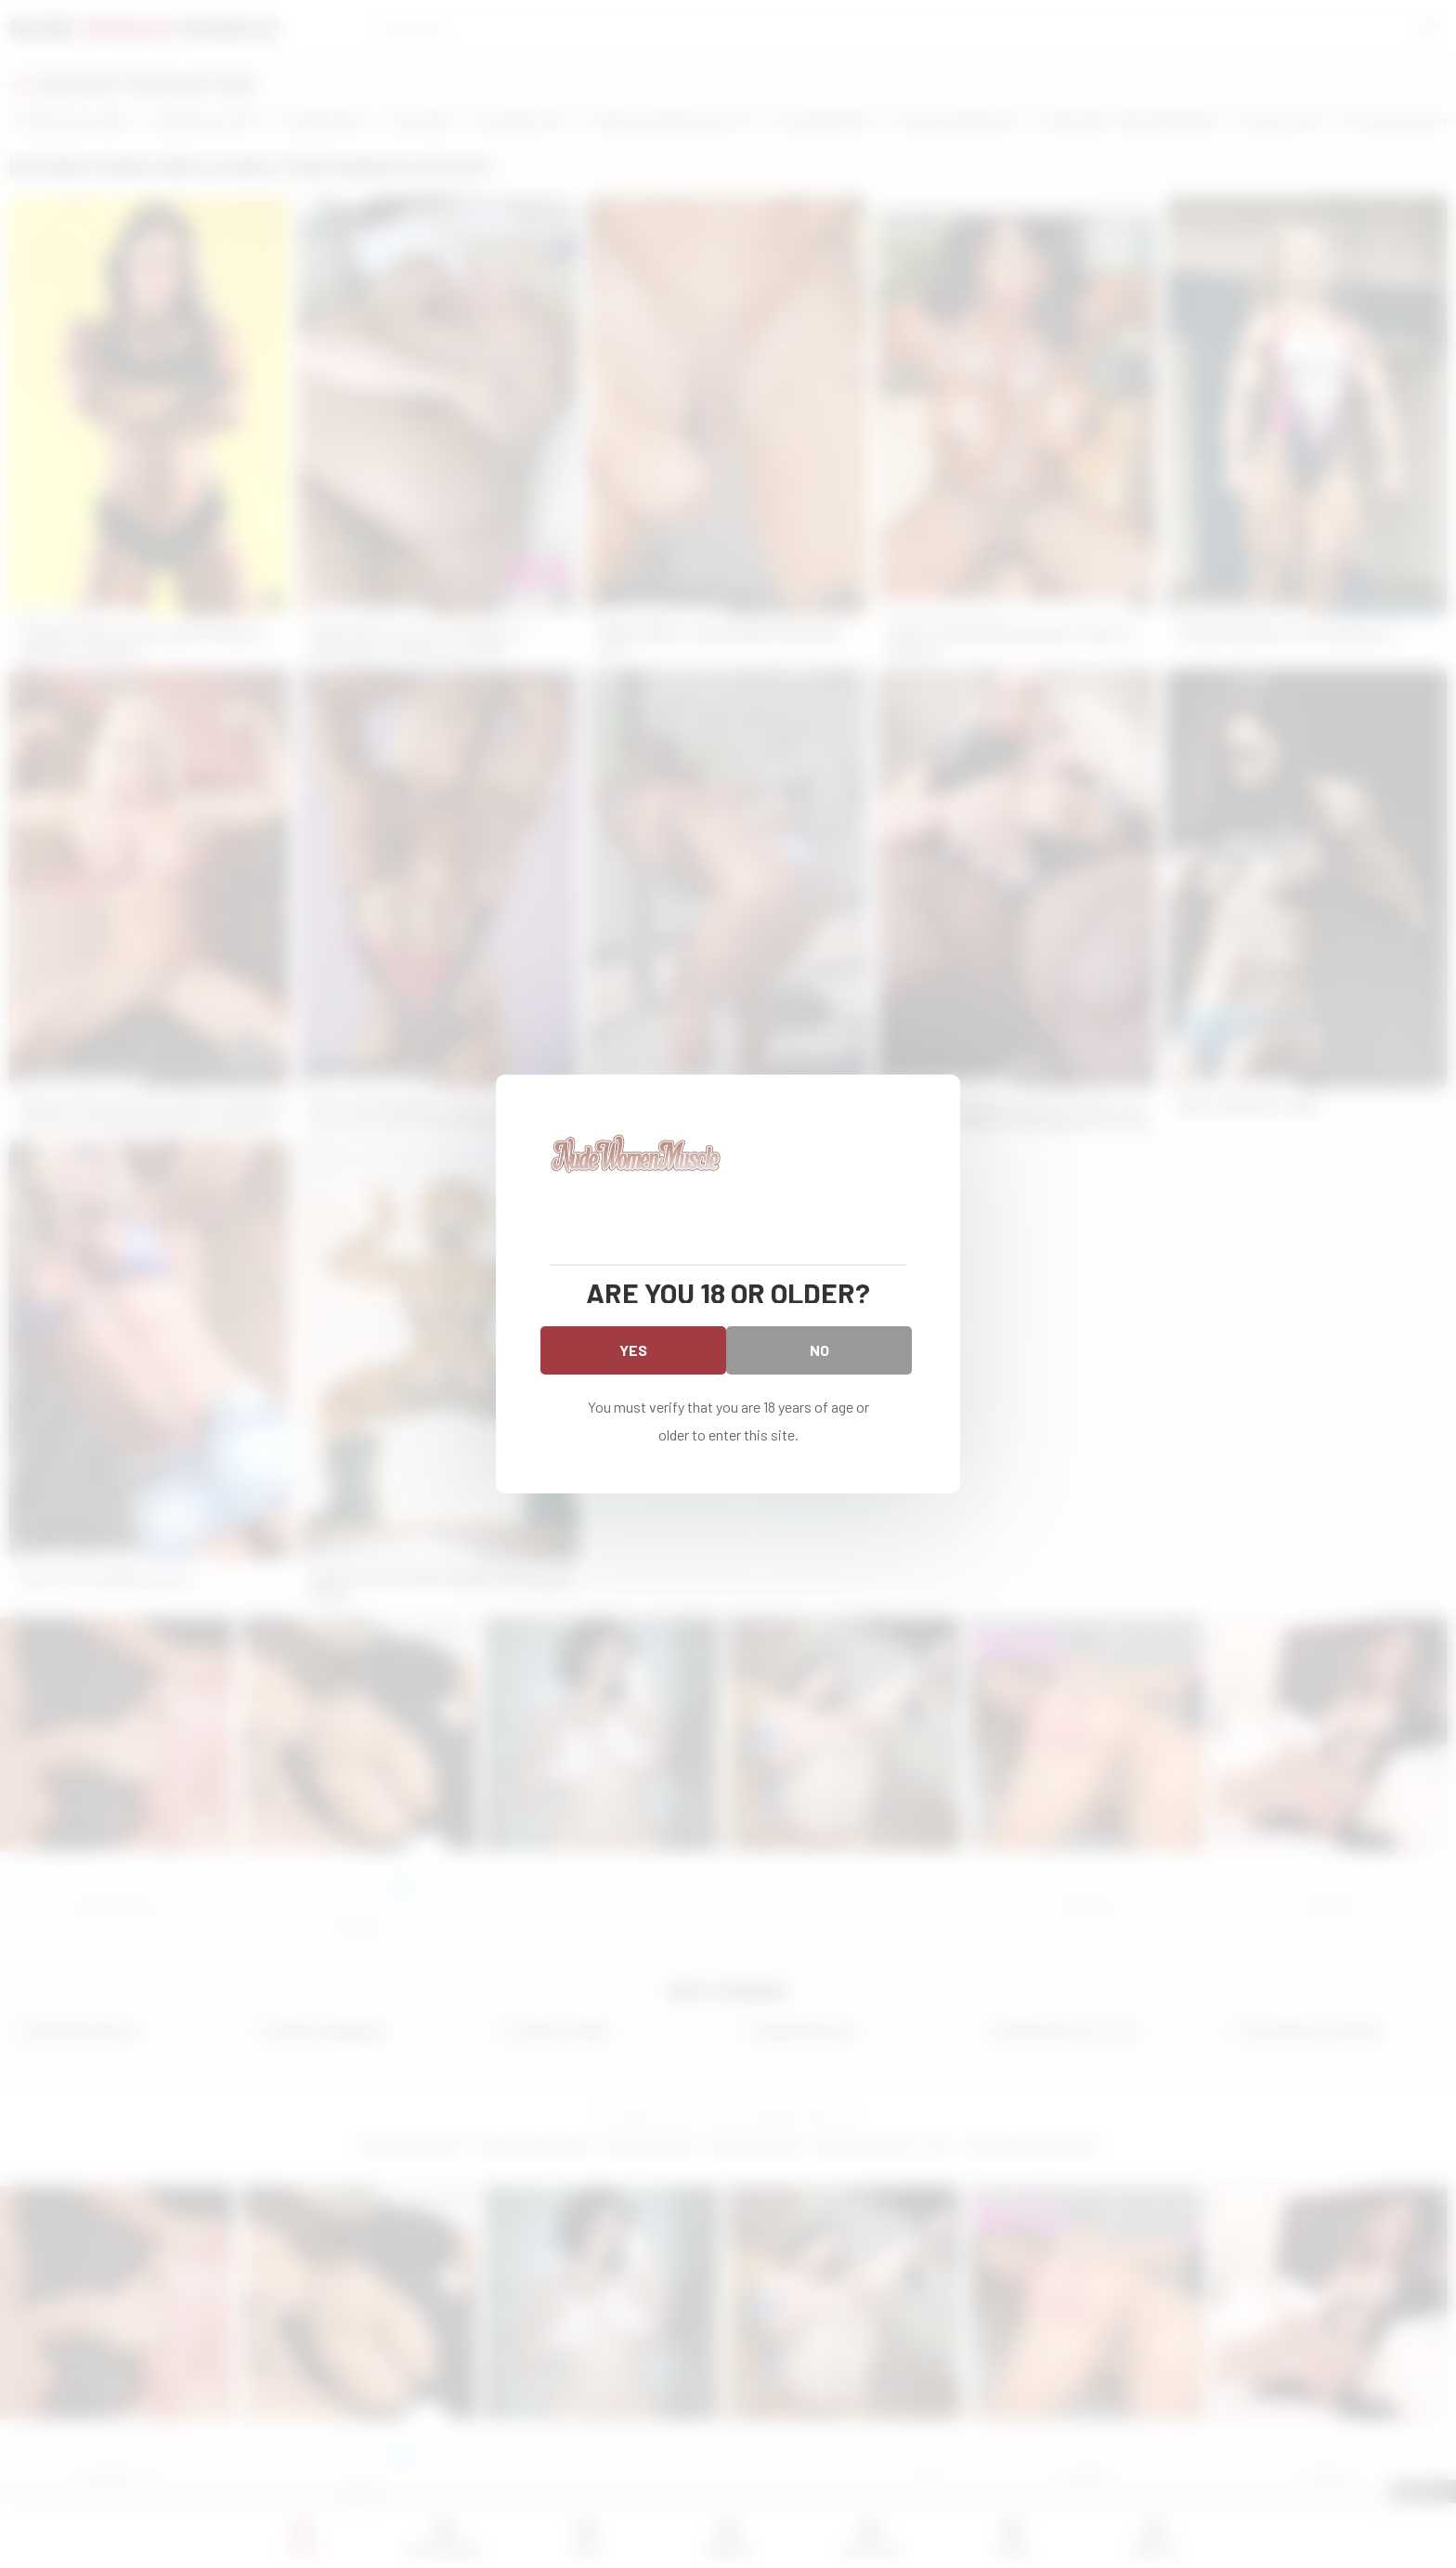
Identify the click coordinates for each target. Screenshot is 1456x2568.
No (819, 1350)
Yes (633, 1350)
